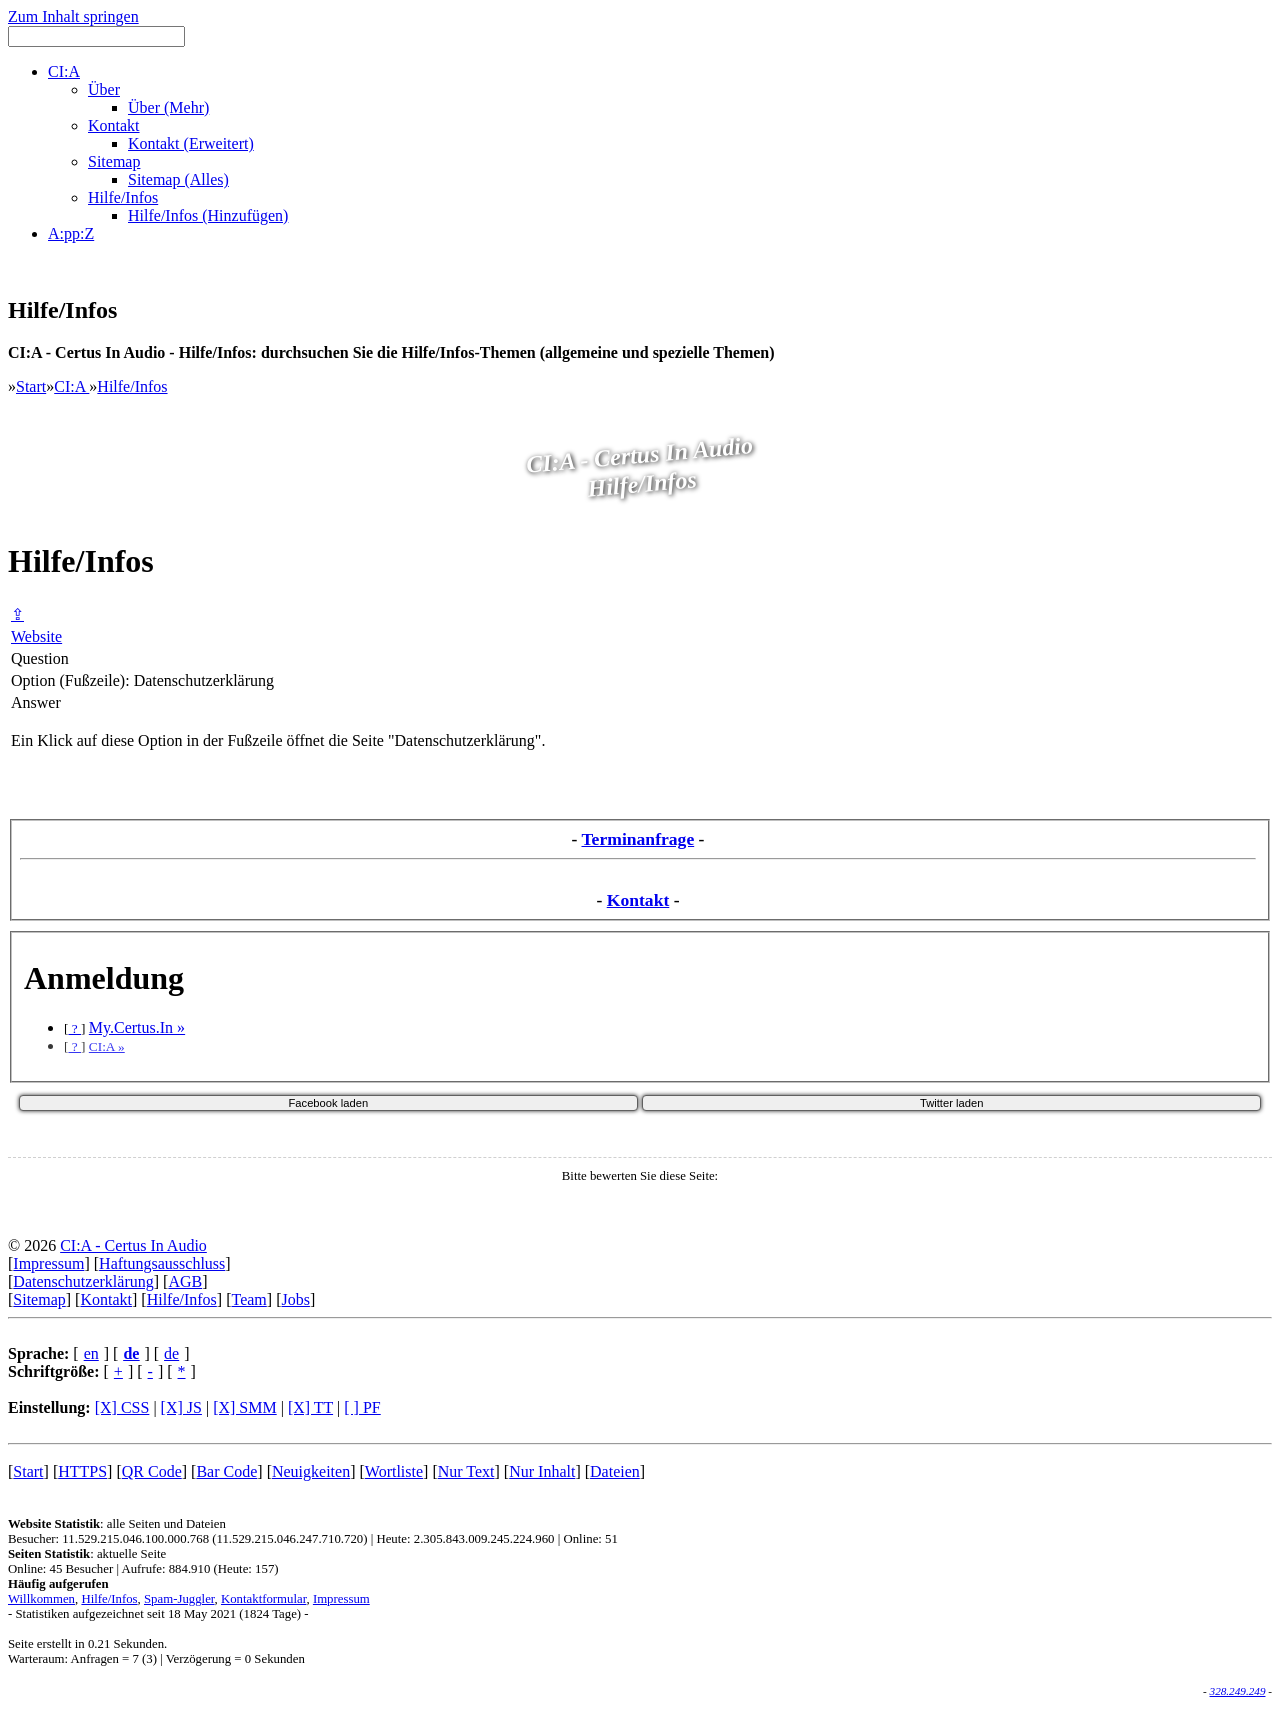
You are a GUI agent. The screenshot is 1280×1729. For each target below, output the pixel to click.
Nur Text (466, 1471)
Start (31, 386)
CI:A (71, 386)
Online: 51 (590, 1539)
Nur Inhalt (542, 1471)
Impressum (48, 1263)
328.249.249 (1238, 1691)
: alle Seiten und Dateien (117, 1524)
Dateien (615, 1471)
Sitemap (39, 1299)
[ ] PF (362, 1407)
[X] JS (181, 1407)
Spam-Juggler (179, 1599)
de (171, 1353)
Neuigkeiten (311, 1471)
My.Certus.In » (137, 1027)
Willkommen (41, 1599)
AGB (185, 1281)
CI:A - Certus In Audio (133, 1245)
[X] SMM (245, 1407)
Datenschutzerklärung (83, 1281)
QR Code (152, 1471)
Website (36, 636)
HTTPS (82, 1471)
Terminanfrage (637, 839)
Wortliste (394, 1471)
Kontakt (638, 900)
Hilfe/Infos (132, 386)
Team (248, 1299)
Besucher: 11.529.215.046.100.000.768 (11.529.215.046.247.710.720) (187, 1539)
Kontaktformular (264, 1599)
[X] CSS (122, 1407)
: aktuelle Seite (87, 1554)
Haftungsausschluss (162, 1263)
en (91, 1353)
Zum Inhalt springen (73, 16)
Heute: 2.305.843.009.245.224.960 (465, 1539)
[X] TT (310, 1407)
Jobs (295, 1299)
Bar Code (226, 1471)
